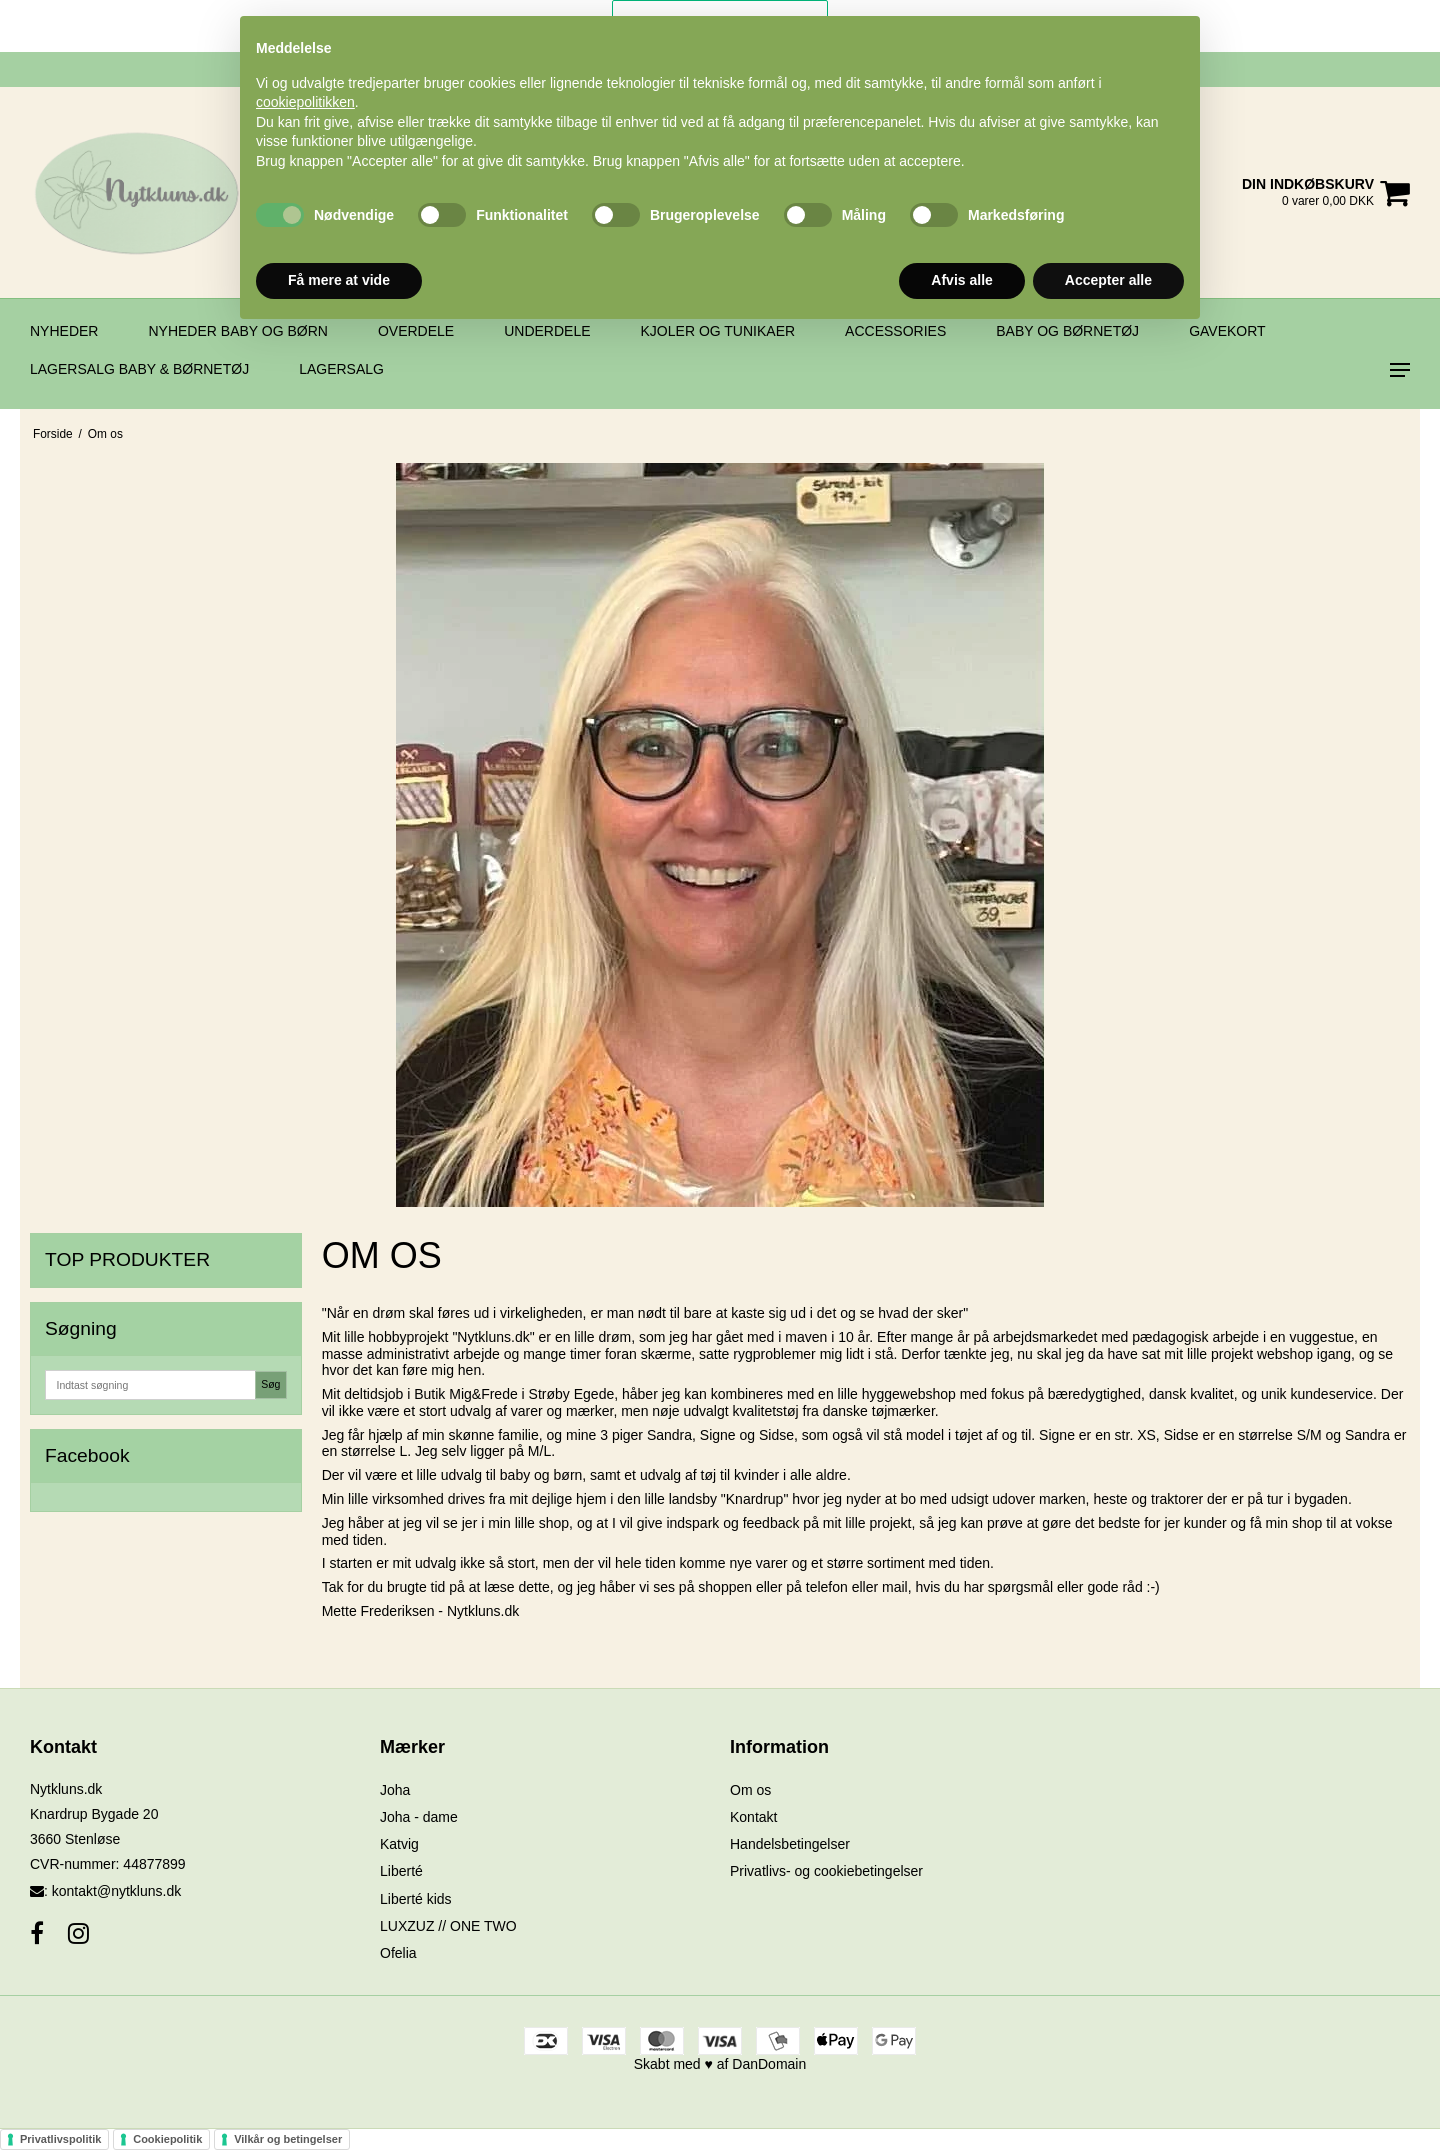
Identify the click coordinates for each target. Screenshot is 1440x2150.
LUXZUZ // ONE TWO (448, 1926)
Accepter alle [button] (1108, 280)
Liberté (401, 1871)
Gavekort (1227, 331)
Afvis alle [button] (961, 280)
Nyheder (64, 331)
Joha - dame (419, 1817)
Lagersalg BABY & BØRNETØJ (139, 369)
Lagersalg (341, 369)
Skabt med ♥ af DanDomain (720, 2064)
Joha (395, 1790)
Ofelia (398, 1953)
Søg (270, 1384)
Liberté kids (416, 1899)
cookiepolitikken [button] (305, 102)
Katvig (399, 1844)
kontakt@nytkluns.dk (116, 1891)
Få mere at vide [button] (339, 280)
